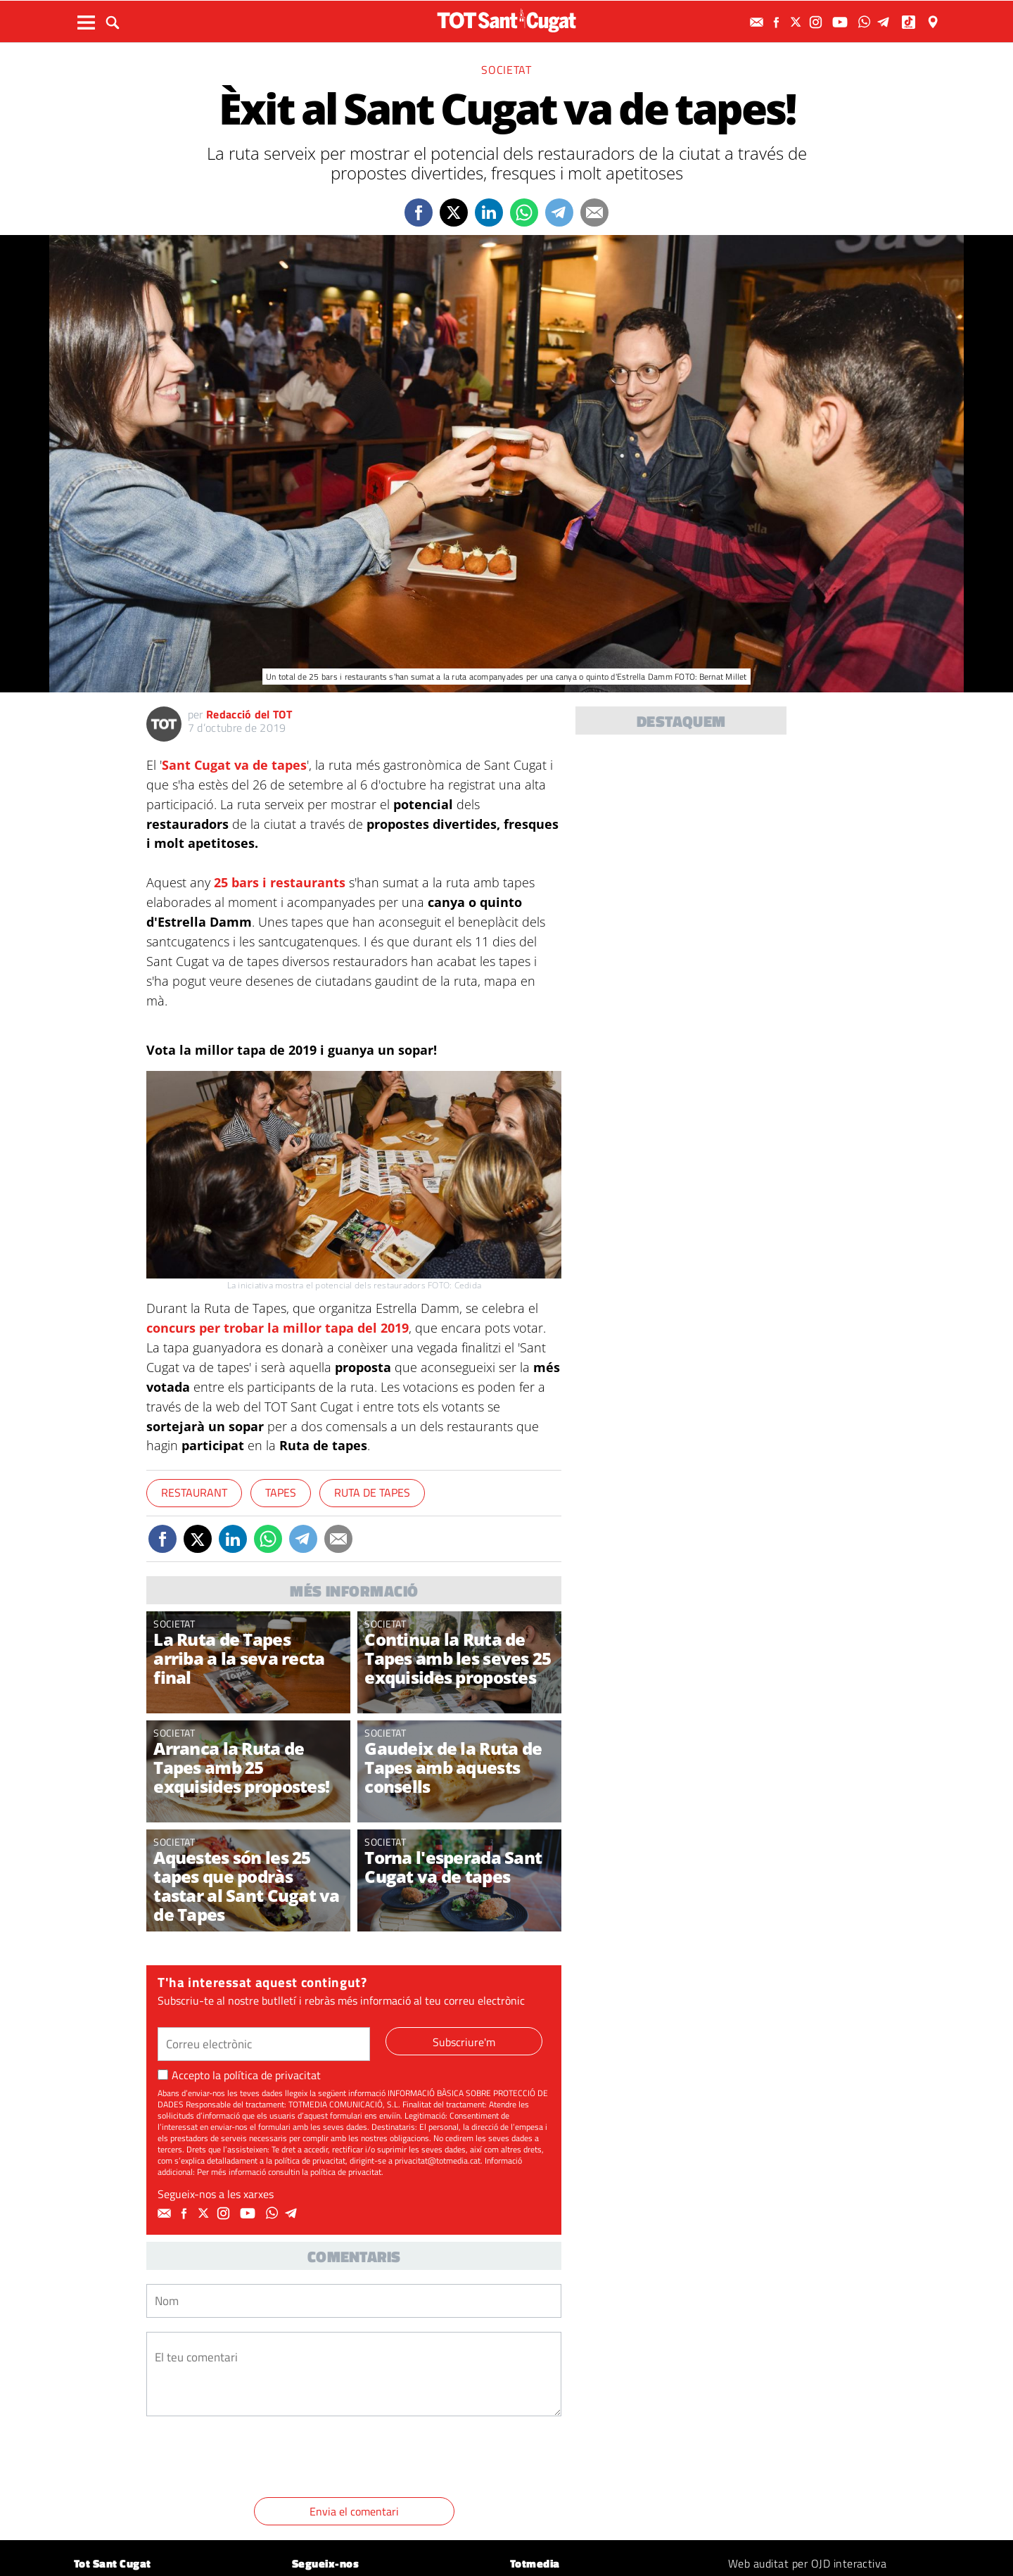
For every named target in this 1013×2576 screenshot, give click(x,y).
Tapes (280, 1492)
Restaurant (194, 1492)
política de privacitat (272, 2075)
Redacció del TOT (249, 714)
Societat (506, 69)
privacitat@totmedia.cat (437, 2160)
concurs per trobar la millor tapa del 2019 (277, 1327)
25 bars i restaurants (281, 882)
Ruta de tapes (372, 1492)
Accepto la (239, 2075)
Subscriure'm (464, 2041)
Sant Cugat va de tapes (234, 764)
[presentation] (253, 2459)
